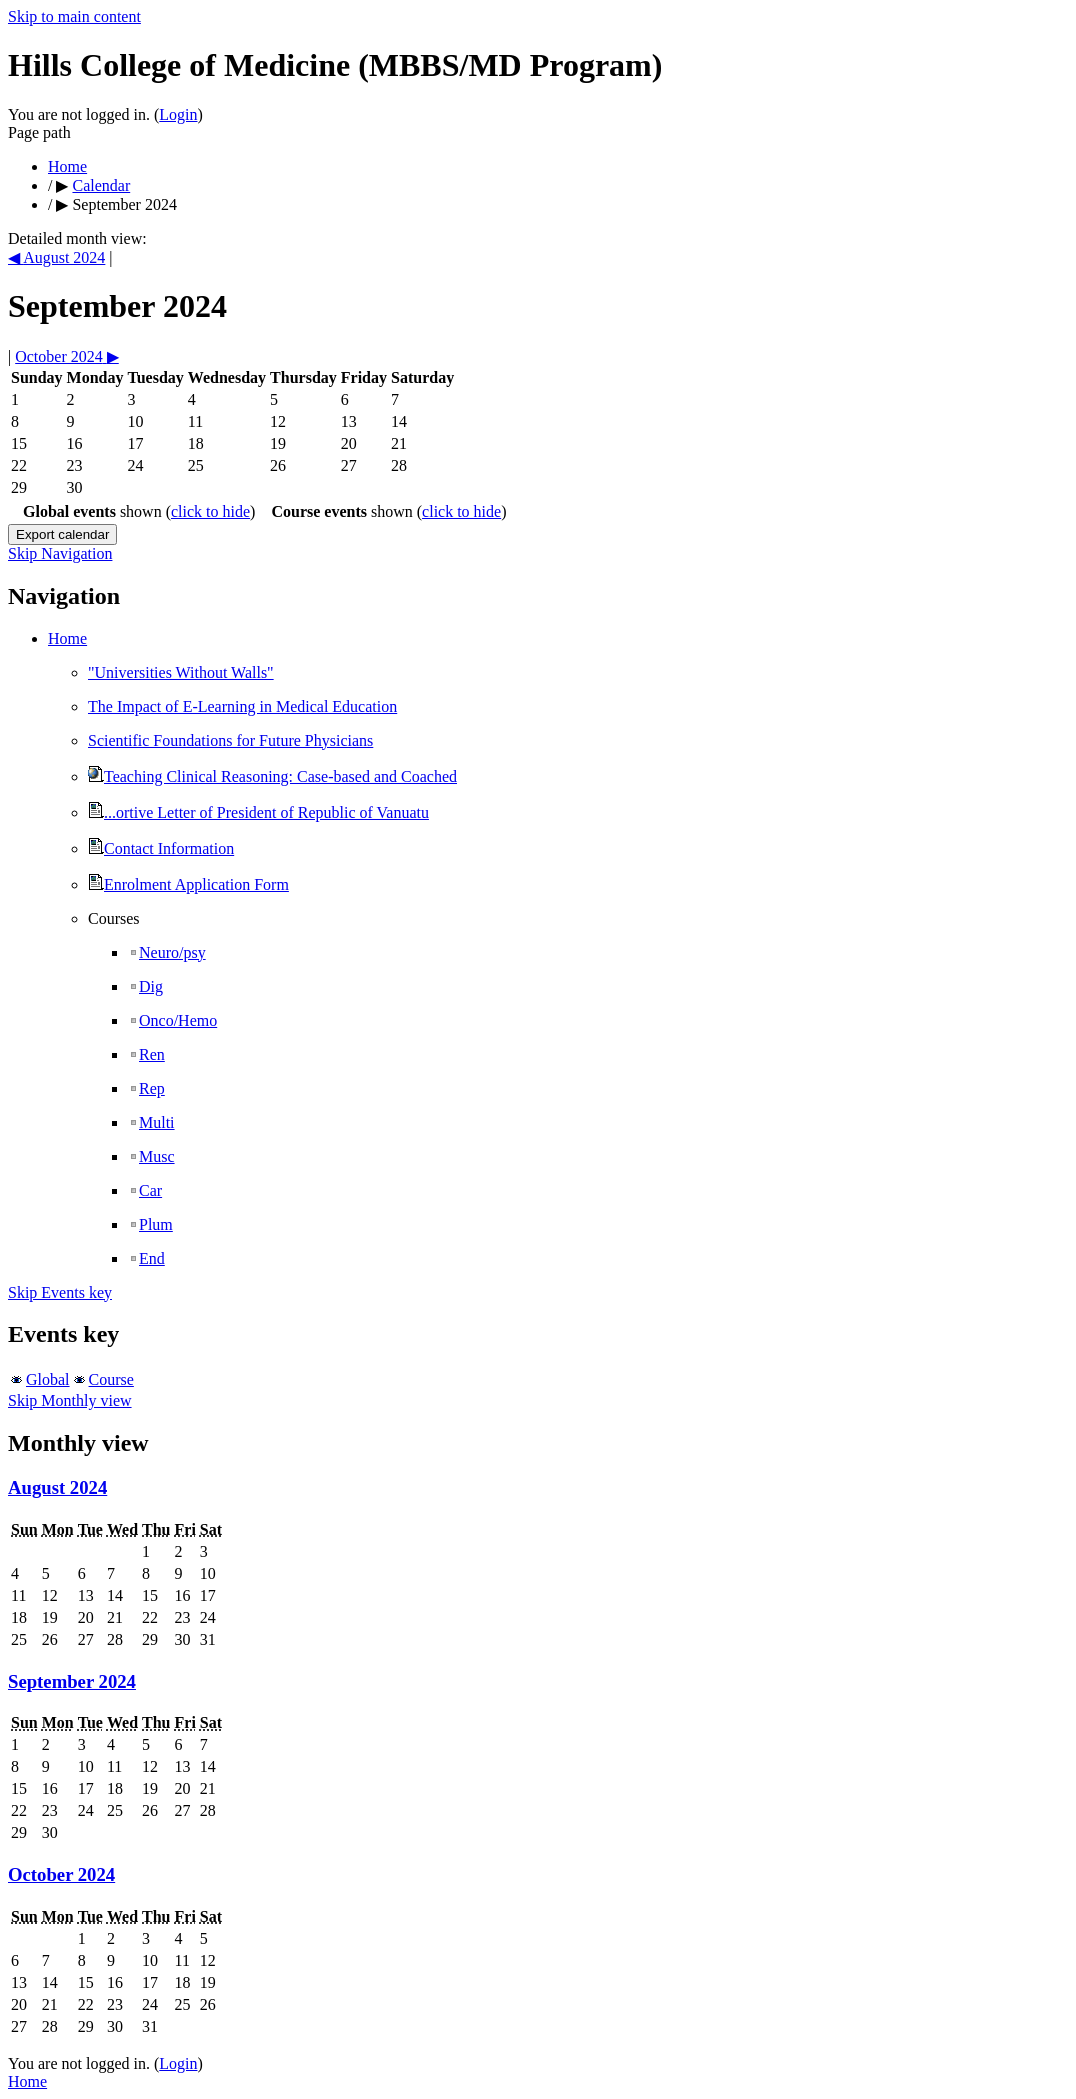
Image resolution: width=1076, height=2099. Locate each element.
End (146, 1258)
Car (145, 1190)
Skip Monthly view (70, 1400)
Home (67, 166)
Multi (151, 1122)
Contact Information (161, 848)
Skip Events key (60, 1292)
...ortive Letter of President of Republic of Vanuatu (258, 812)
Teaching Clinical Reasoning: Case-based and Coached (272, 776)
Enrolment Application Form (188, 884)
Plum (150, 1224)
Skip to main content (74, 16)
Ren (146, 1054)
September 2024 (72, 1681)
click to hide (210, 511)
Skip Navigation (60, 553)
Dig (145, 986)
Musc (151, 1156)
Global (48, 1379)
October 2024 (61, 1874)
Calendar (101, 185)
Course (111, 1379)
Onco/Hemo (172, 1020)
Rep (146, 1088)
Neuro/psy (167, 952)
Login (178, 114)
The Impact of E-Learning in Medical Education (242, 706)
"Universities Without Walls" (181, 672)
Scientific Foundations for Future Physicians (230, 740)
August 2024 (57, 1487)
